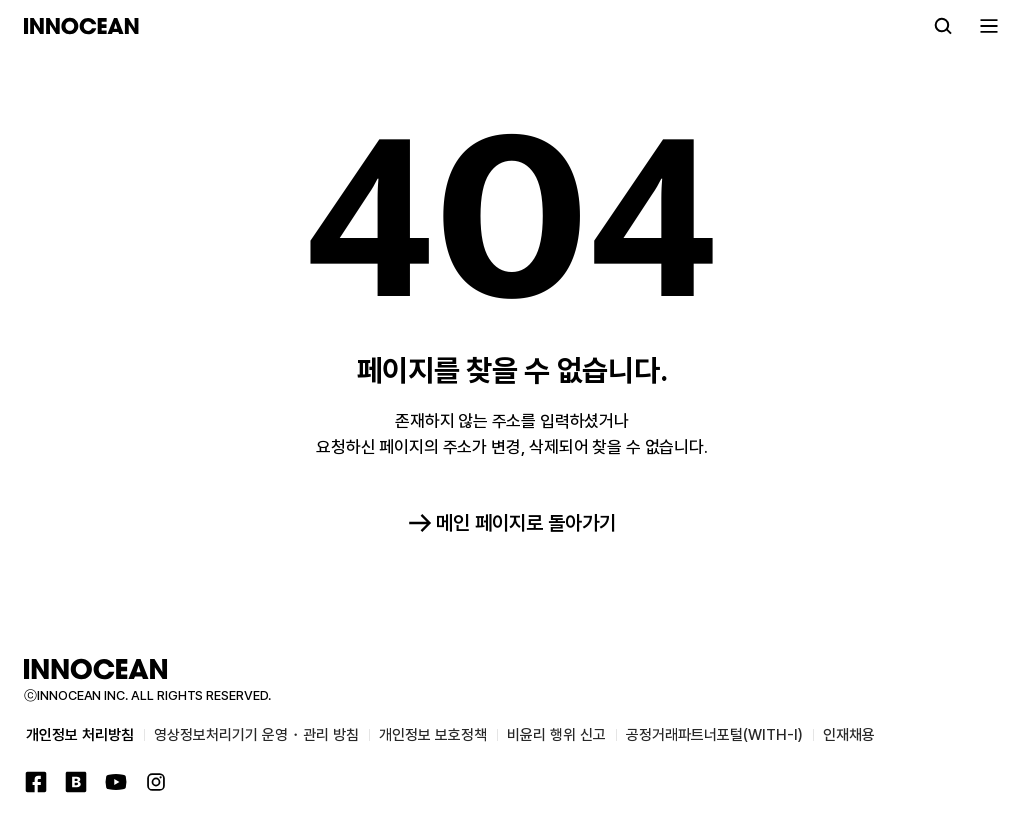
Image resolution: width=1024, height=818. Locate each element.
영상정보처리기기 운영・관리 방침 (256, 735)
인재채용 (849, 735)
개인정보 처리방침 (80, 735)
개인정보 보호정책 (433, 735)
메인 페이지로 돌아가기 (512, 523)
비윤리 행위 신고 (556, 735)
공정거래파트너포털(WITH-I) (714, 735)
